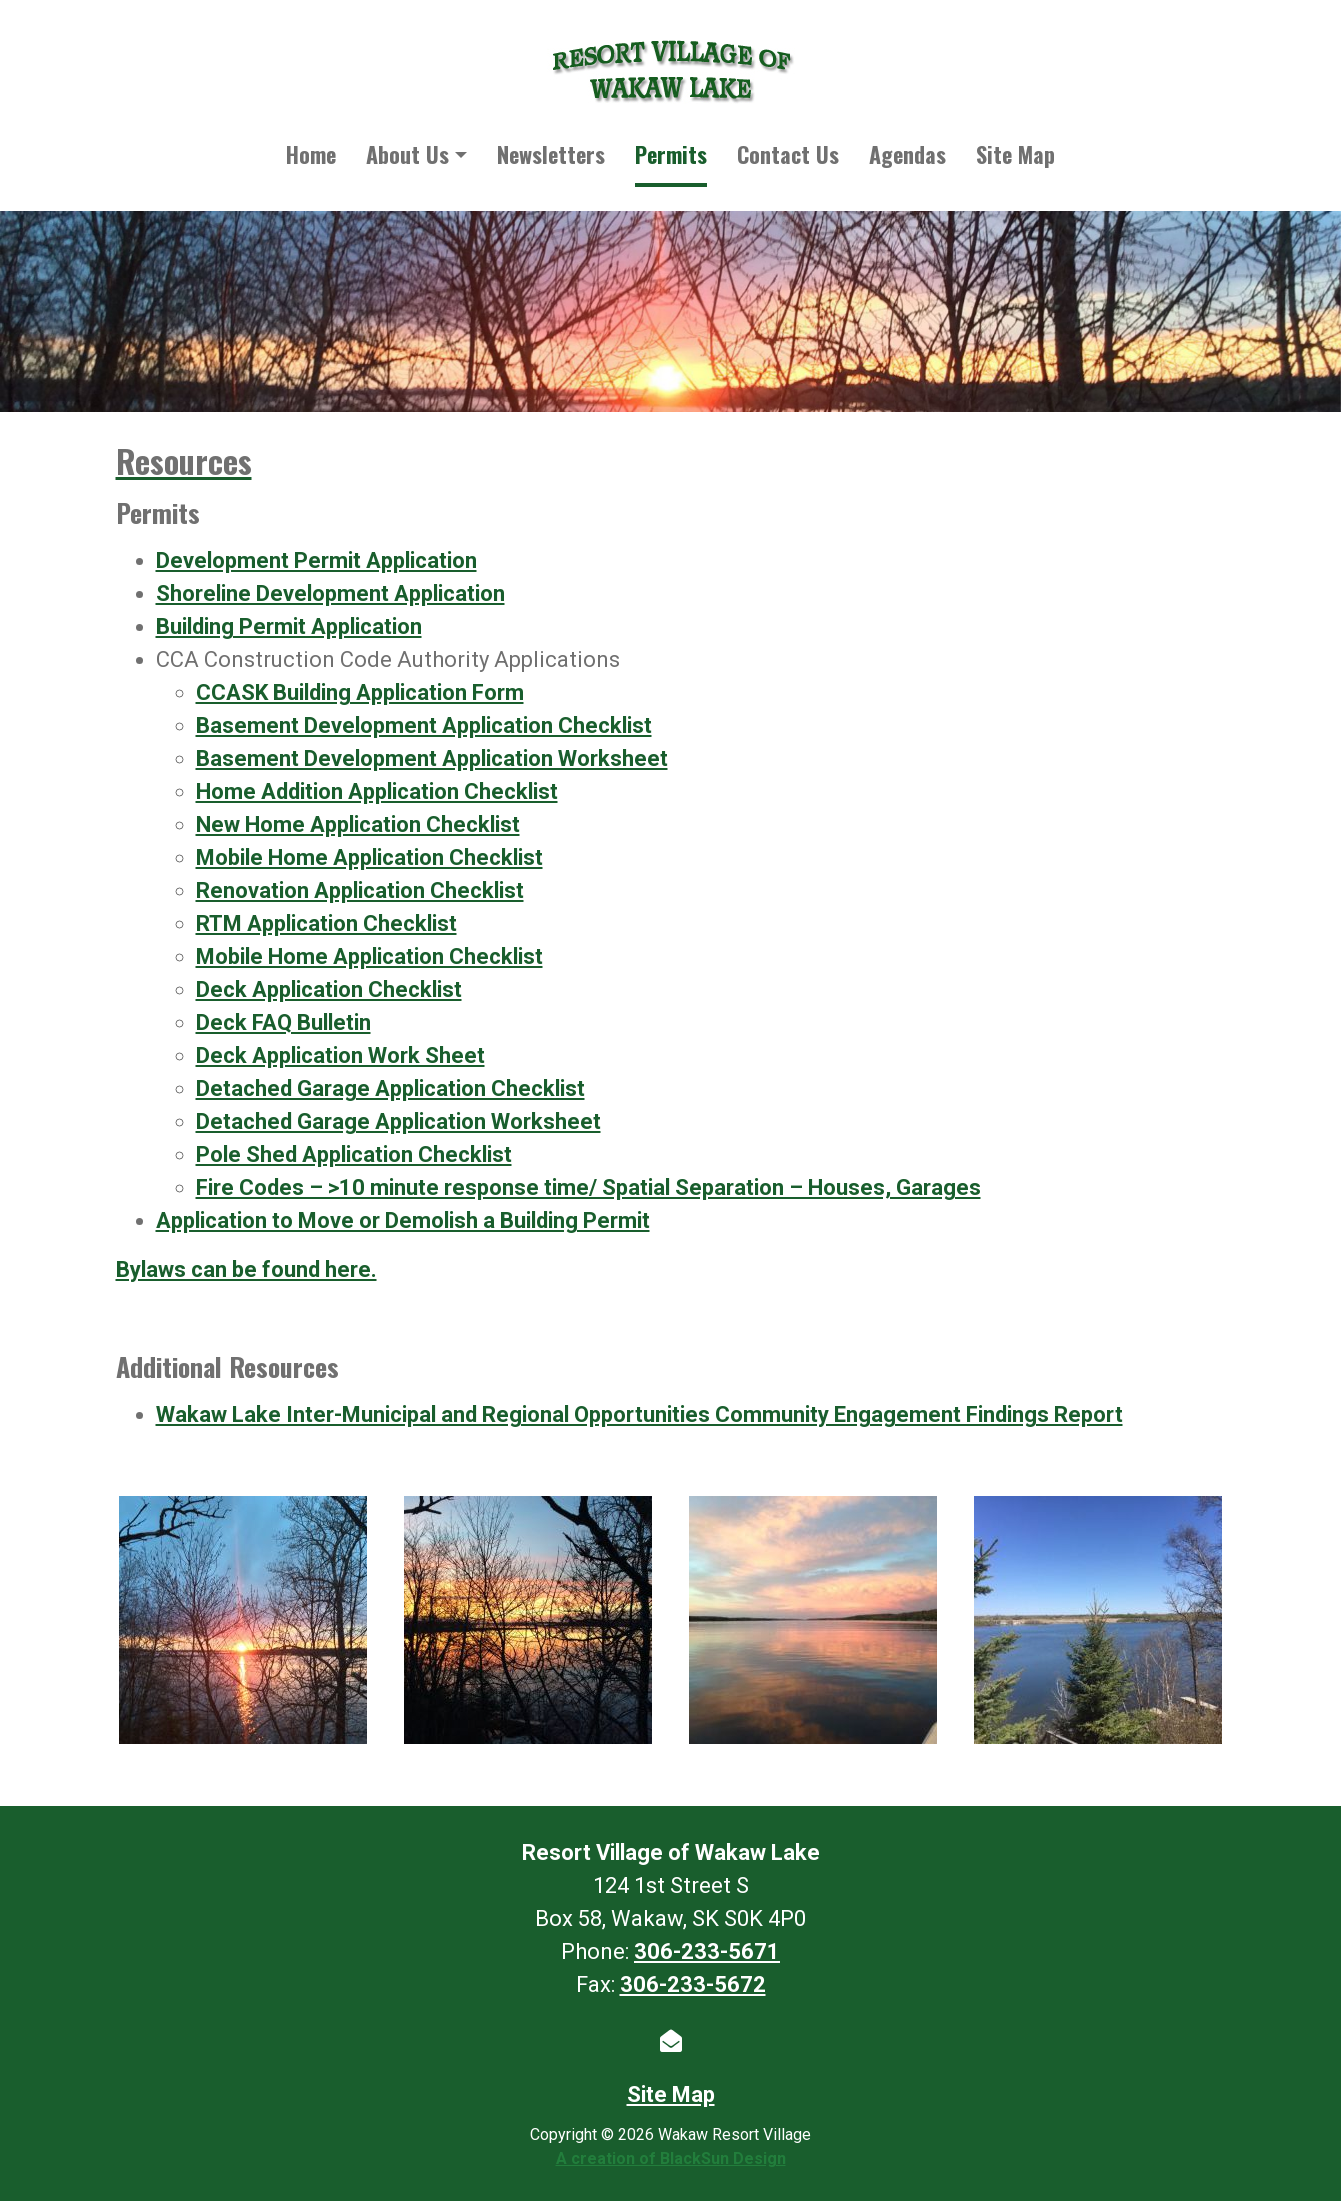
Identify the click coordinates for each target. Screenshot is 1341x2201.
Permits (671, 154)
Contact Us (788, 154)
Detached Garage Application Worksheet (398, 1121)
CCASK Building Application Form (360, 692)
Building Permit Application (289, 626)
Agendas (907, 154)
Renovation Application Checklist (360, 890)
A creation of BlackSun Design (671, 2158)
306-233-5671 (707, 1951)
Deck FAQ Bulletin (283, 1022)
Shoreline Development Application (330, 593)
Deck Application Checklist (329, 989)
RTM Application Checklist (326, 923)
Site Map (1015, 154)
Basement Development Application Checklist (424, 725)
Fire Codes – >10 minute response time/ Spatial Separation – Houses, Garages (588, 1187)
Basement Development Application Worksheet (432, 758)
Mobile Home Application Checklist (369, 857)
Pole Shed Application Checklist (354, 1154)
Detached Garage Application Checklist (390, 1088)
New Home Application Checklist (358, 824)
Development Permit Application (316, 560)
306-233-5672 (693, 1984)
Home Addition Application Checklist (377, 791)
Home (311, 154)
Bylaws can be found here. (246, 1269)
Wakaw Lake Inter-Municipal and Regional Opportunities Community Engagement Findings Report (639, 1414)
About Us (407, 154)
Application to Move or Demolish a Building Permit (403, 1220)
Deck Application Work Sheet (340, 1055)
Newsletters (551, 154)
